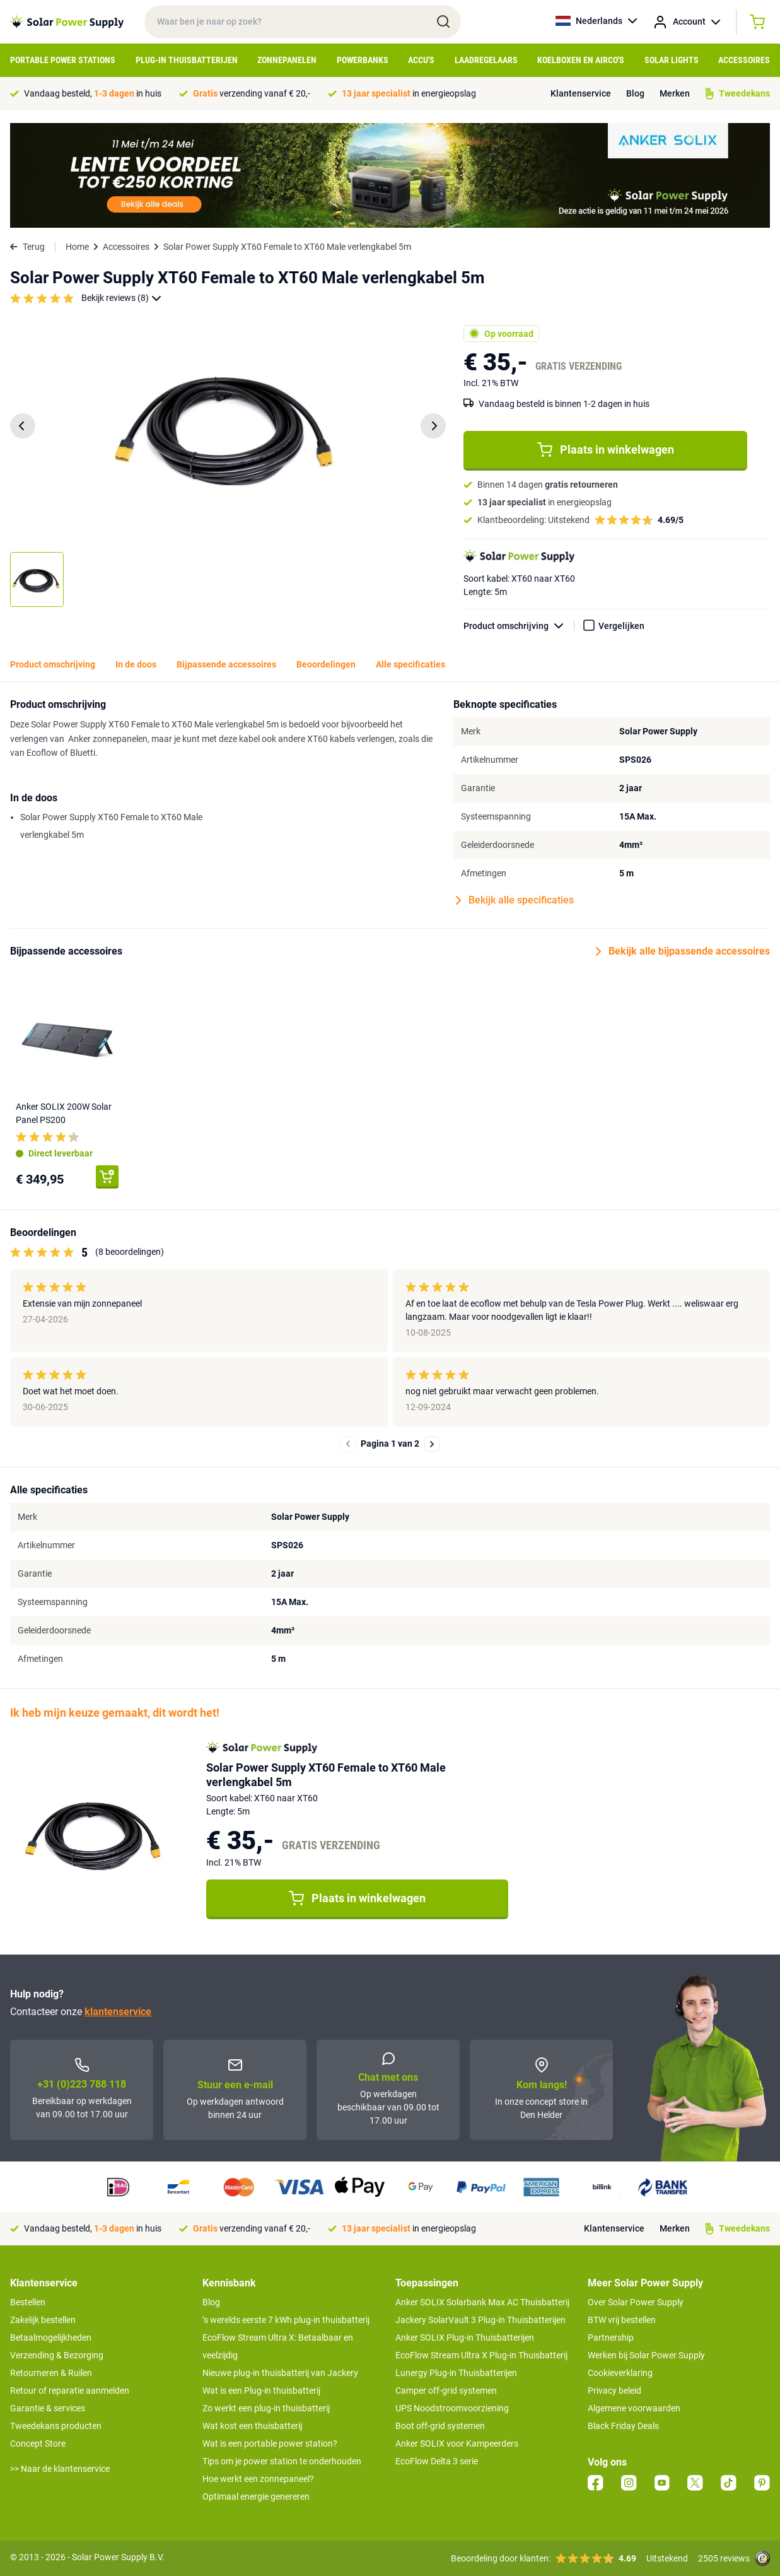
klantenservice (117, 2012)
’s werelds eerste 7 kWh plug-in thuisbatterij (286, 2320)
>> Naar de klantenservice (60, 2469)
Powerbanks (362, 60)
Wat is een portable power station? (269, 2443)
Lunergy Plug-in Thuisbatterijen (456, 2373)
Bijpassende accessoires (226, 664)
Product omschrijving (518, 626)
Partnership (611, 2337)
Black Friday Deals (623, 2426)
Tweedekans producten (56, 2426)
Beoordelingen (326, 664)
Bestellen (27, 2302)
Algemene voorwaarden (634, 2408)
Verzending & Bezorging (56, 2355)
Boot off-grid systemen (440, 2426)
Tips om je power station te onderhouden (281, 2461)
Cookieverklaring (620, 2373)
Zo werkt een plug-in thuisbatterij (266, 2408)
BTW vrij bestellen (622, 2320)
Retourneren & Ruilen (51, 2373)
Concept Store (38, 2443)
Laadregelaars (486, 60)
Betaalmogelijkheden (50, 2337)
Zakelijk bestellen (43, 2320)
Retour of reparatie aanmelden (69, 2390)
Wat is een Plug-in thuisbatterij (261, 2390)
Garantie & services (47, 2408)
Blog (635, 93)
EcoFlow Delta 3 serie (436, 2461)
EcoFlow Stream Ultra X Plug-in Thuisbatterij (481, 2355)
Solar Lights (671, 60)
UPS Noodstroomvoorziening (452, 2408)
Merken (675, 93)
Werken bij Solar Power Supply (646, 2355)
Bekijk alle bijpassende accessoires (683, 951)
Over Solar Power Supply (636, 2302)
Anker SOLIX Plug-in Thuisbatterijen (464, 2337)
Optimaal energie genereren (256, 2496)
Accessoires (744, 60)
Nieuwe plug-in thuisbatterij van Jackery (280, 2373)
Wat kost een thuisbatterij (252, 2426)
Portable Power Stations (62, 60)
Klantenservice (580, 93)
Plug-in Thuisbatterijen (187, 60)
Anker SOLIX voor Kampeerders (456, 2443)
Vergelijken (621, 626)
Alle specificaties (410, 664)
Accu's (421, 60)
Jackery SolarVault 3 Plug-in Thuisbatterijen (480, 2320)
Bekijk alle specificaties (515, 900)
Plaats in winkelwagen (605, 449)
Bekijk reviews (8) (121, 298)
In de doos (135, 664)
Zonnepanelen (287, 60)
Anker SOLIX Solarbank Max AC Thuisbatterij (482, 2302)
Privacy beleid (614, 2390)
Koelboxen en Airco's (580, 60)
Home (77, 247)
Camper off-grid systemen (446, 2390)
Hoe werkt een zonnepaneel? (258, 2479)
